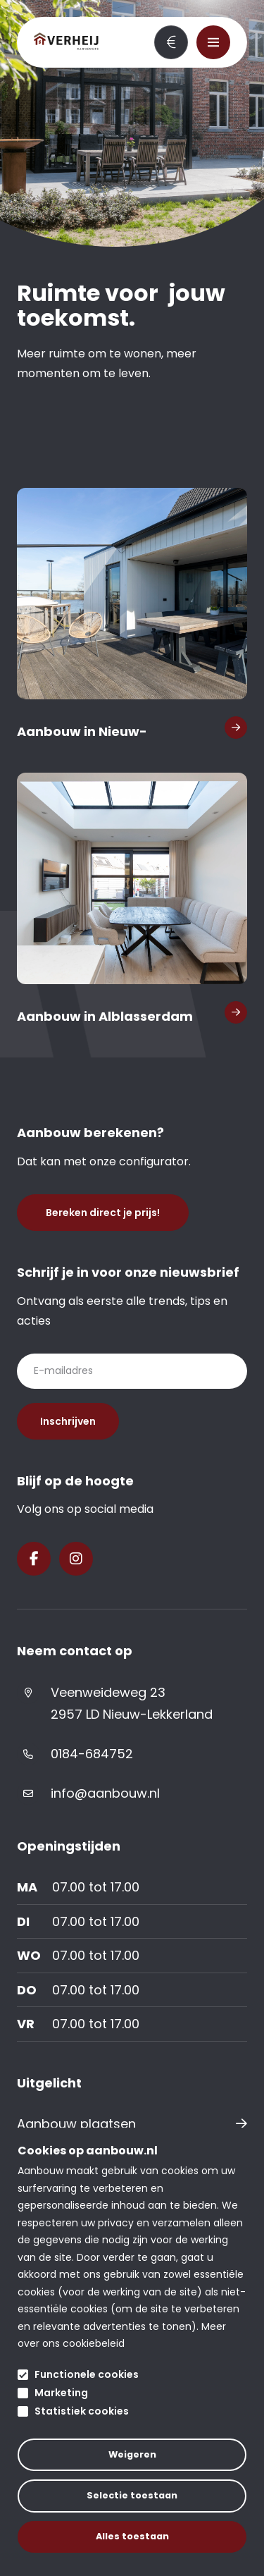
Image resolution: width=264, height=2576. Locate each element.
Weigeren (132, 2454)
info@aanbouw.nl (105, 1793)
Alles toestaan (132, 2536)
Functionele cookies (86, 2374)
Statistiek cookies (81, 2411)
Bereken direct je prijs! (171, 42)
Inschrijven (68, 1421)
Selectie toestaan (132, 2495)
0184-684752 (92, 1753)
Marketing (61, 2393)
